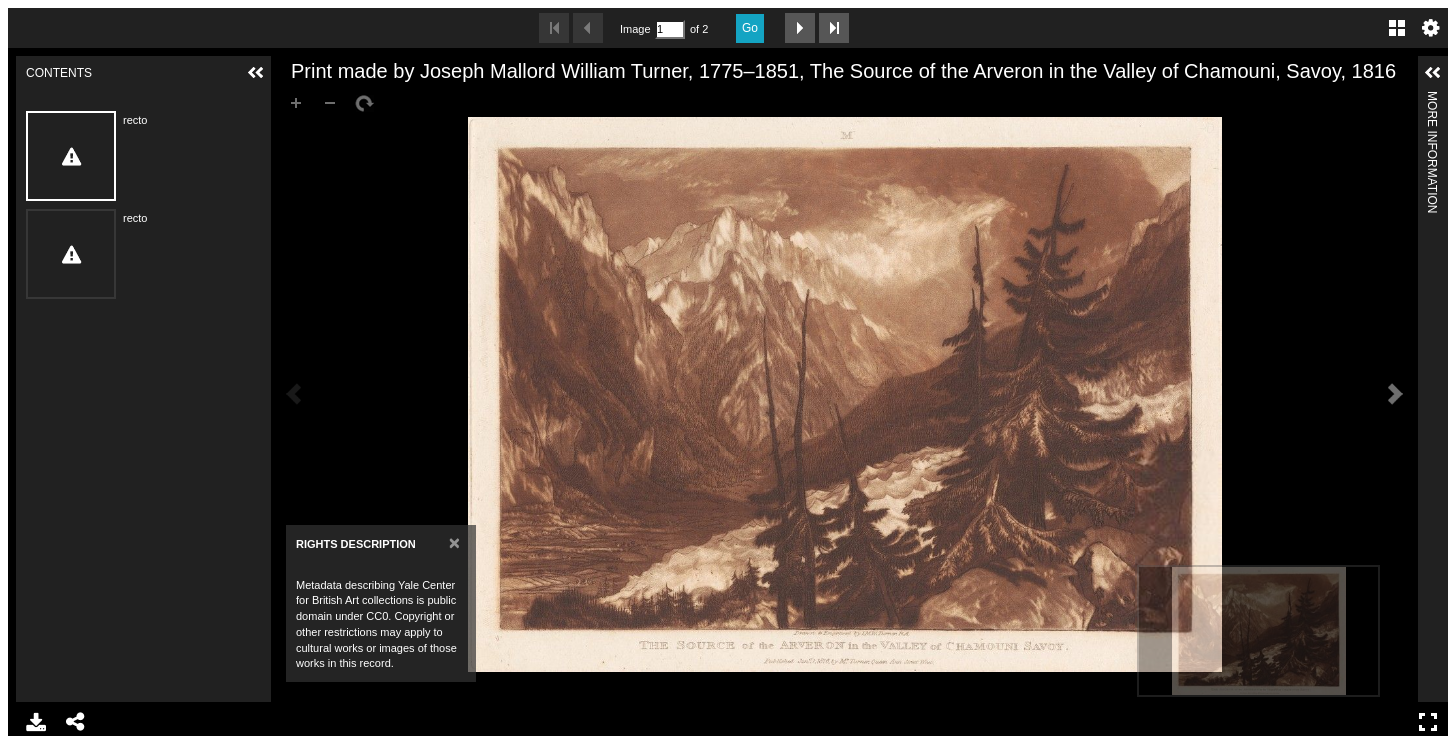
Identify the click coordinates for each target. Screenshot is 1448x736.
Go (750, 28)
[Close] (454, 542)
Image (635, 29)
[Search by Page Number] (670, 29)
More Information (1432, 99)
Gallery (1397, 28)
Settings (1431, 28)
